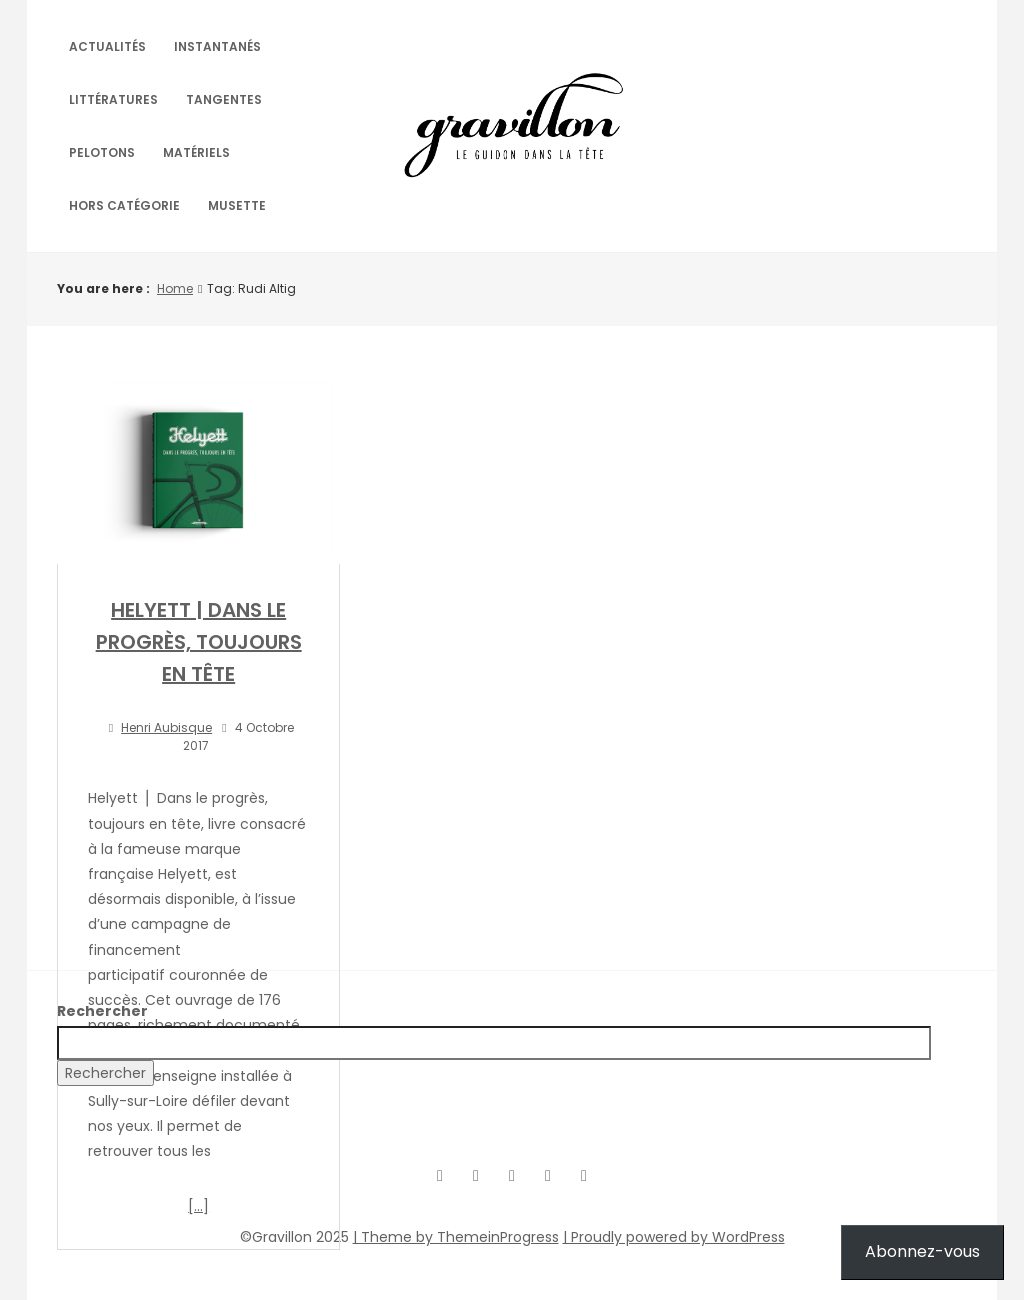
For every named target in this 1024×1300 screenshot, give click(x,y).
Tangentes (224, 99)
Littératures (113, 99)
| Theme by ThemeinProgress (456, 1237)
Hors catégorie (124, 205)
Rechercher (102, 1011)
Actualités (107, 46)
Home (175, 288)
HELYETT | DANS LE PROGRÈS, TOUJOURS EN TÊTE (199, 642)
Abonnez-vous (922, 1251)
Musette (237, 205)
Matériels (196, 152)
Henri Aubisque (166, 727)
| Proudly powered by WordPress (674, 1237)
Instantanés (217, 46)
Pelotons (102, 152)
